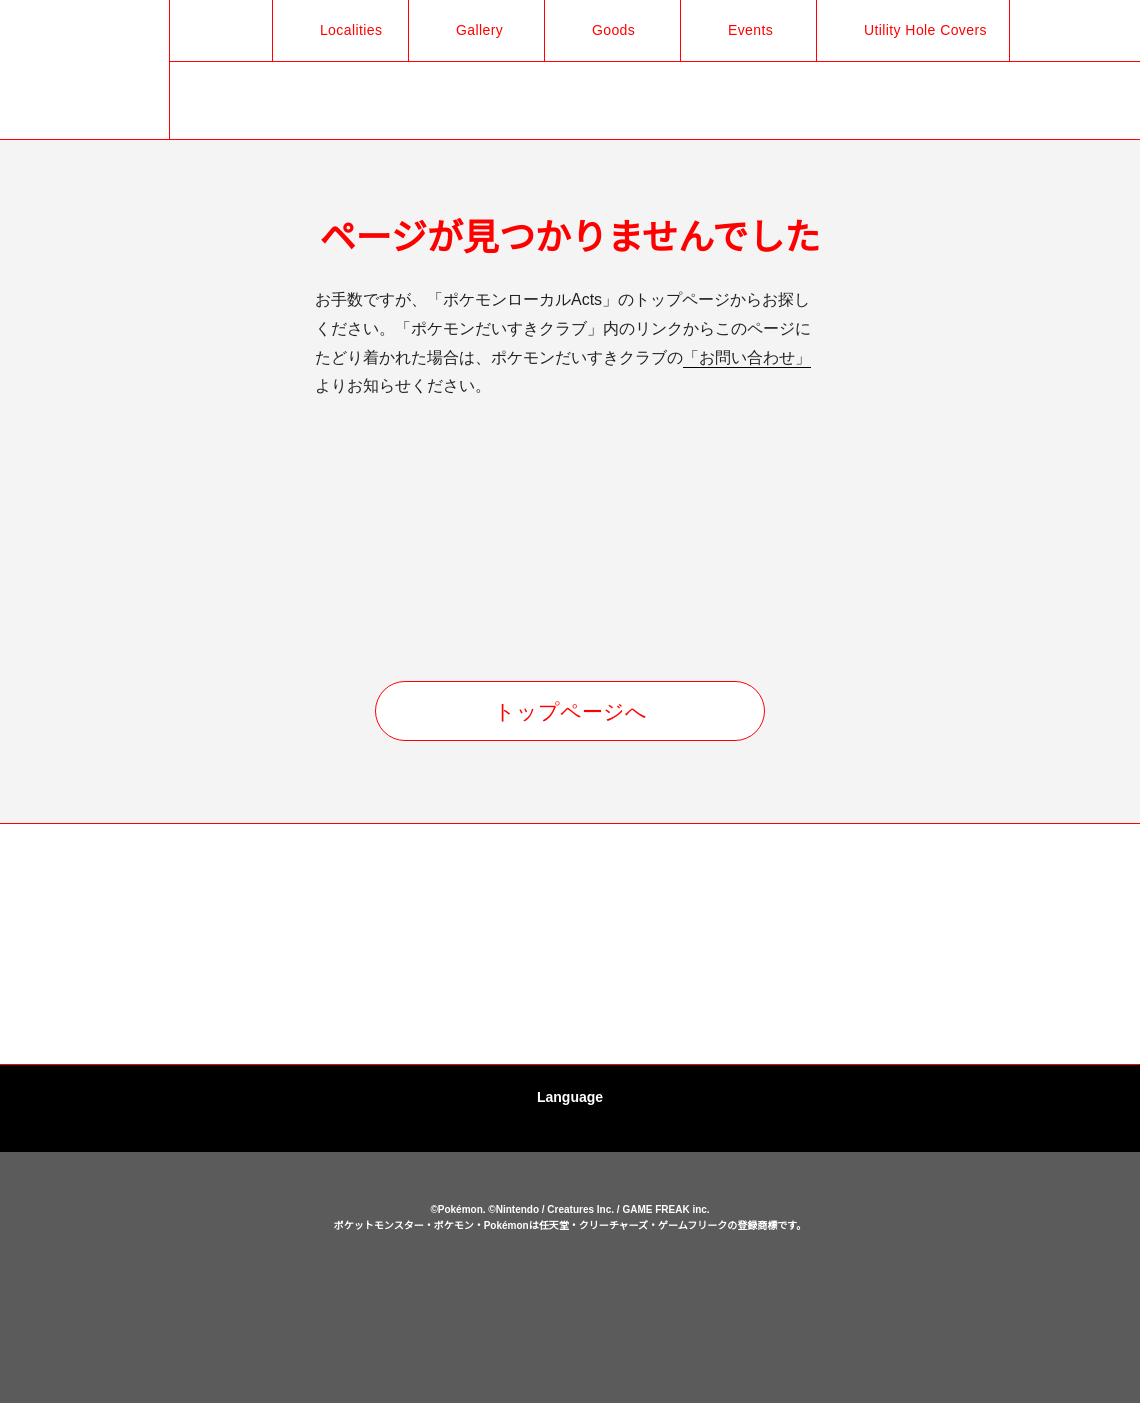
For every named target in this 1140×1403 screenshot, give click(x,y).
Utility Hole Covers (919, 30)
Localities (338, 30)
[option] (115, 945)
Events (740, 30)
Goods (602, 30)
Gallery (468, 30)
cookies (573, 1315)
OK (570, 1356)
